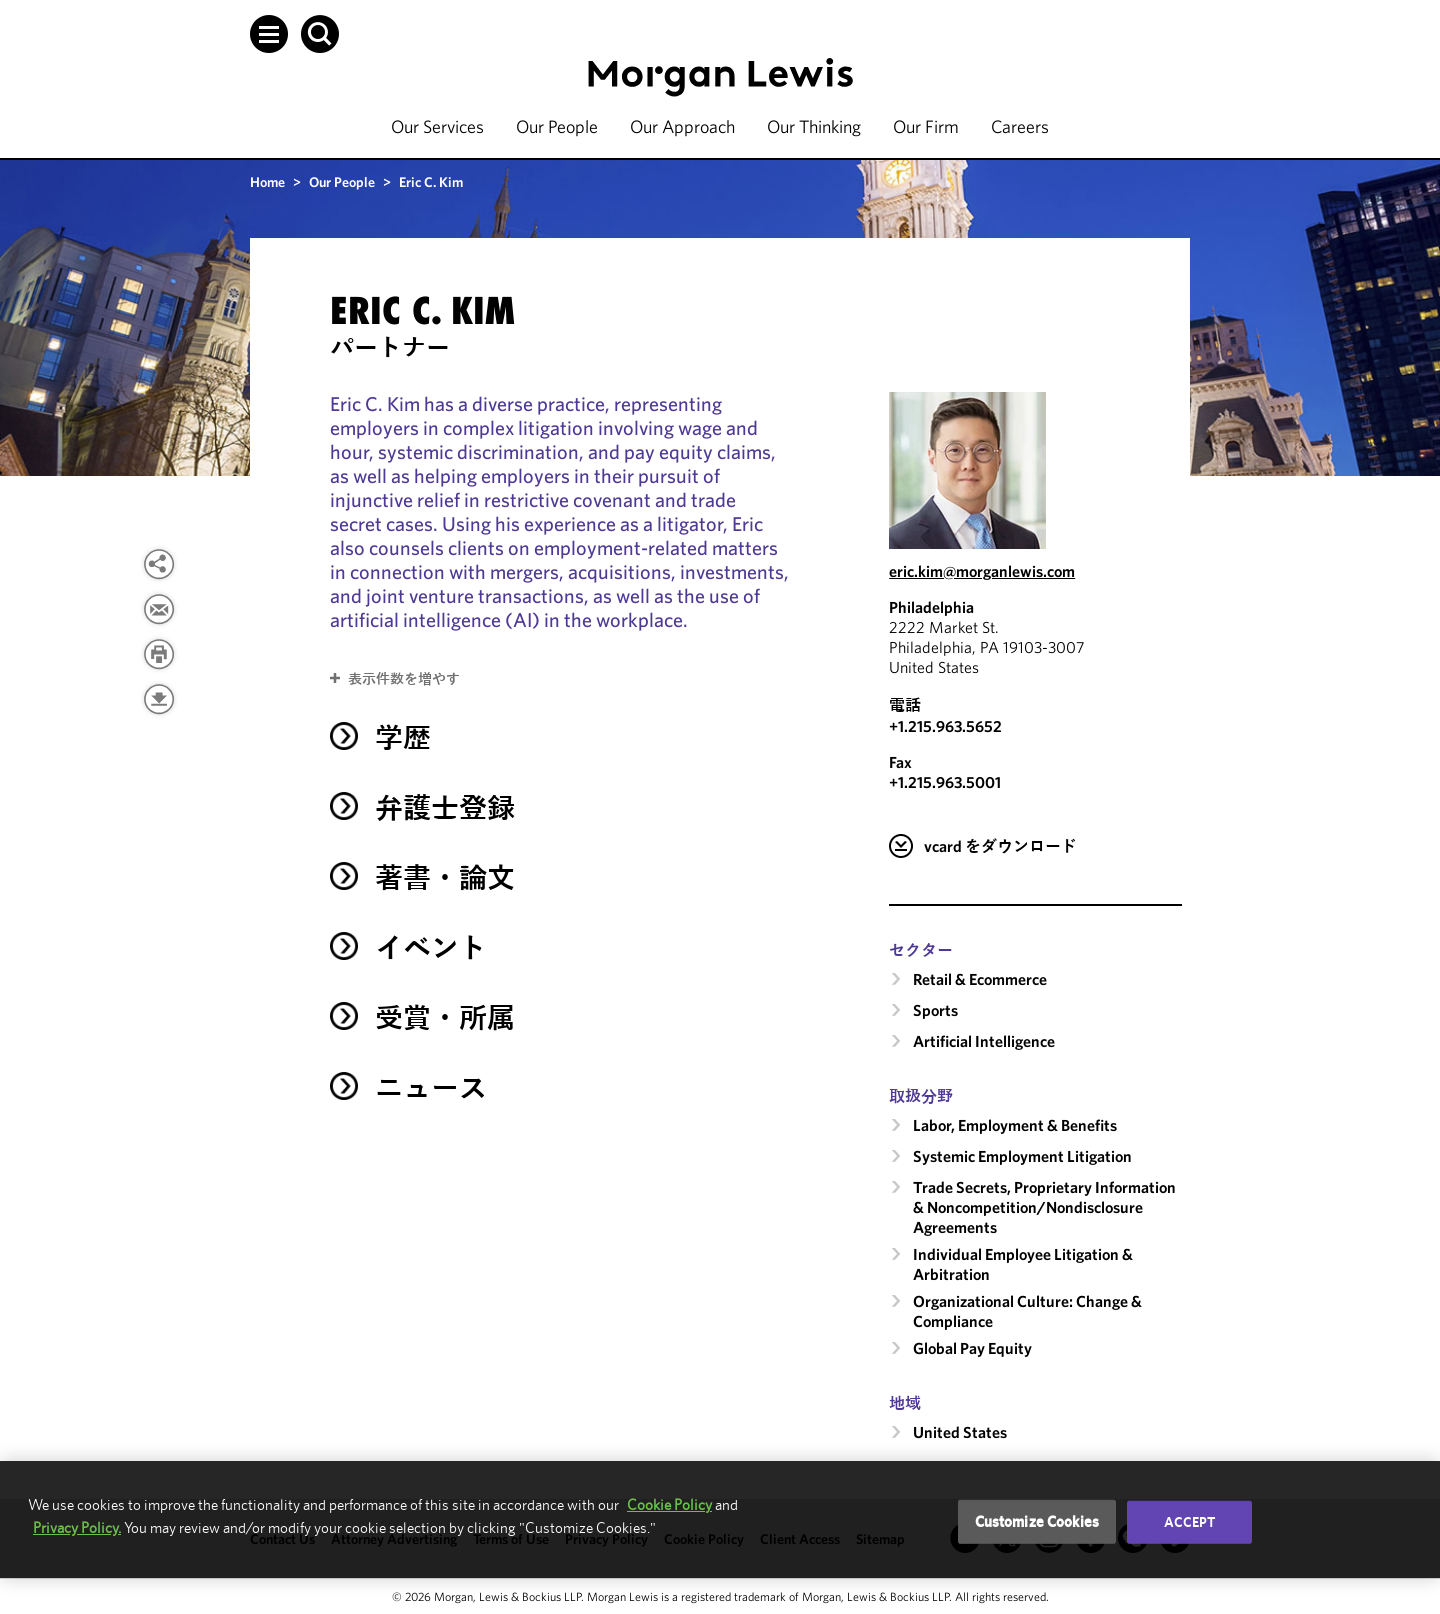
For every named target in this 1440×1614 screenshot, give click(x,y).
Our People (557, 126)
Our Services (437, 126)
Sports (935, 1010)
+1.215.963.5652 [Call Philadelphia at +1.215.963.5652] (945, 726)
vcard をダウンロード (1000, 846)
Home (267, 182)
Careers (1020, 126)
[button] (269, 34)
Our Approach (682, 126)
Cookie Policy (669, 1504)
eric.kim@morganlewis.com (982, 571)
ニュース (431, 1087)
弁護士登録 (445, 807)
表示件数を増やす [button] (404, 679)
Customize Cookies (1037, 1521)
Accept (1190, 1522)
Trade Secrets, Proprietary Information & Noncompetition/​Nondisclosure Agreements (1044, 1207)
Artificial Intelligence (984, 1041)
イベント (431, 947)
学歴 (403, 737)
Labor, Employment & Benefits (1015, 1125)
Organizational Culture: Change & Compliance (1027, 1311)
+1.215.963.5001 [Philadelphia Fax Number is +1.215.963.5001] (945, 782)
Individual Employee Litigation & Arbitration (1023, 1264)
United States (960, 1432)
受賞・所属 (445, 1017)
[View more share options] (159, 564)
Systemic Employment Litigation (1022, 1156)
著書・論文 (445, 877)
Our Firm (926, 126)
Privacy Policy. (77, 1527)
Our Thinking (814, 126)
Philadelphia (931, 607)
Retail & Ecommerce (980, 979)
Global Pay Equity (972, 1348)
